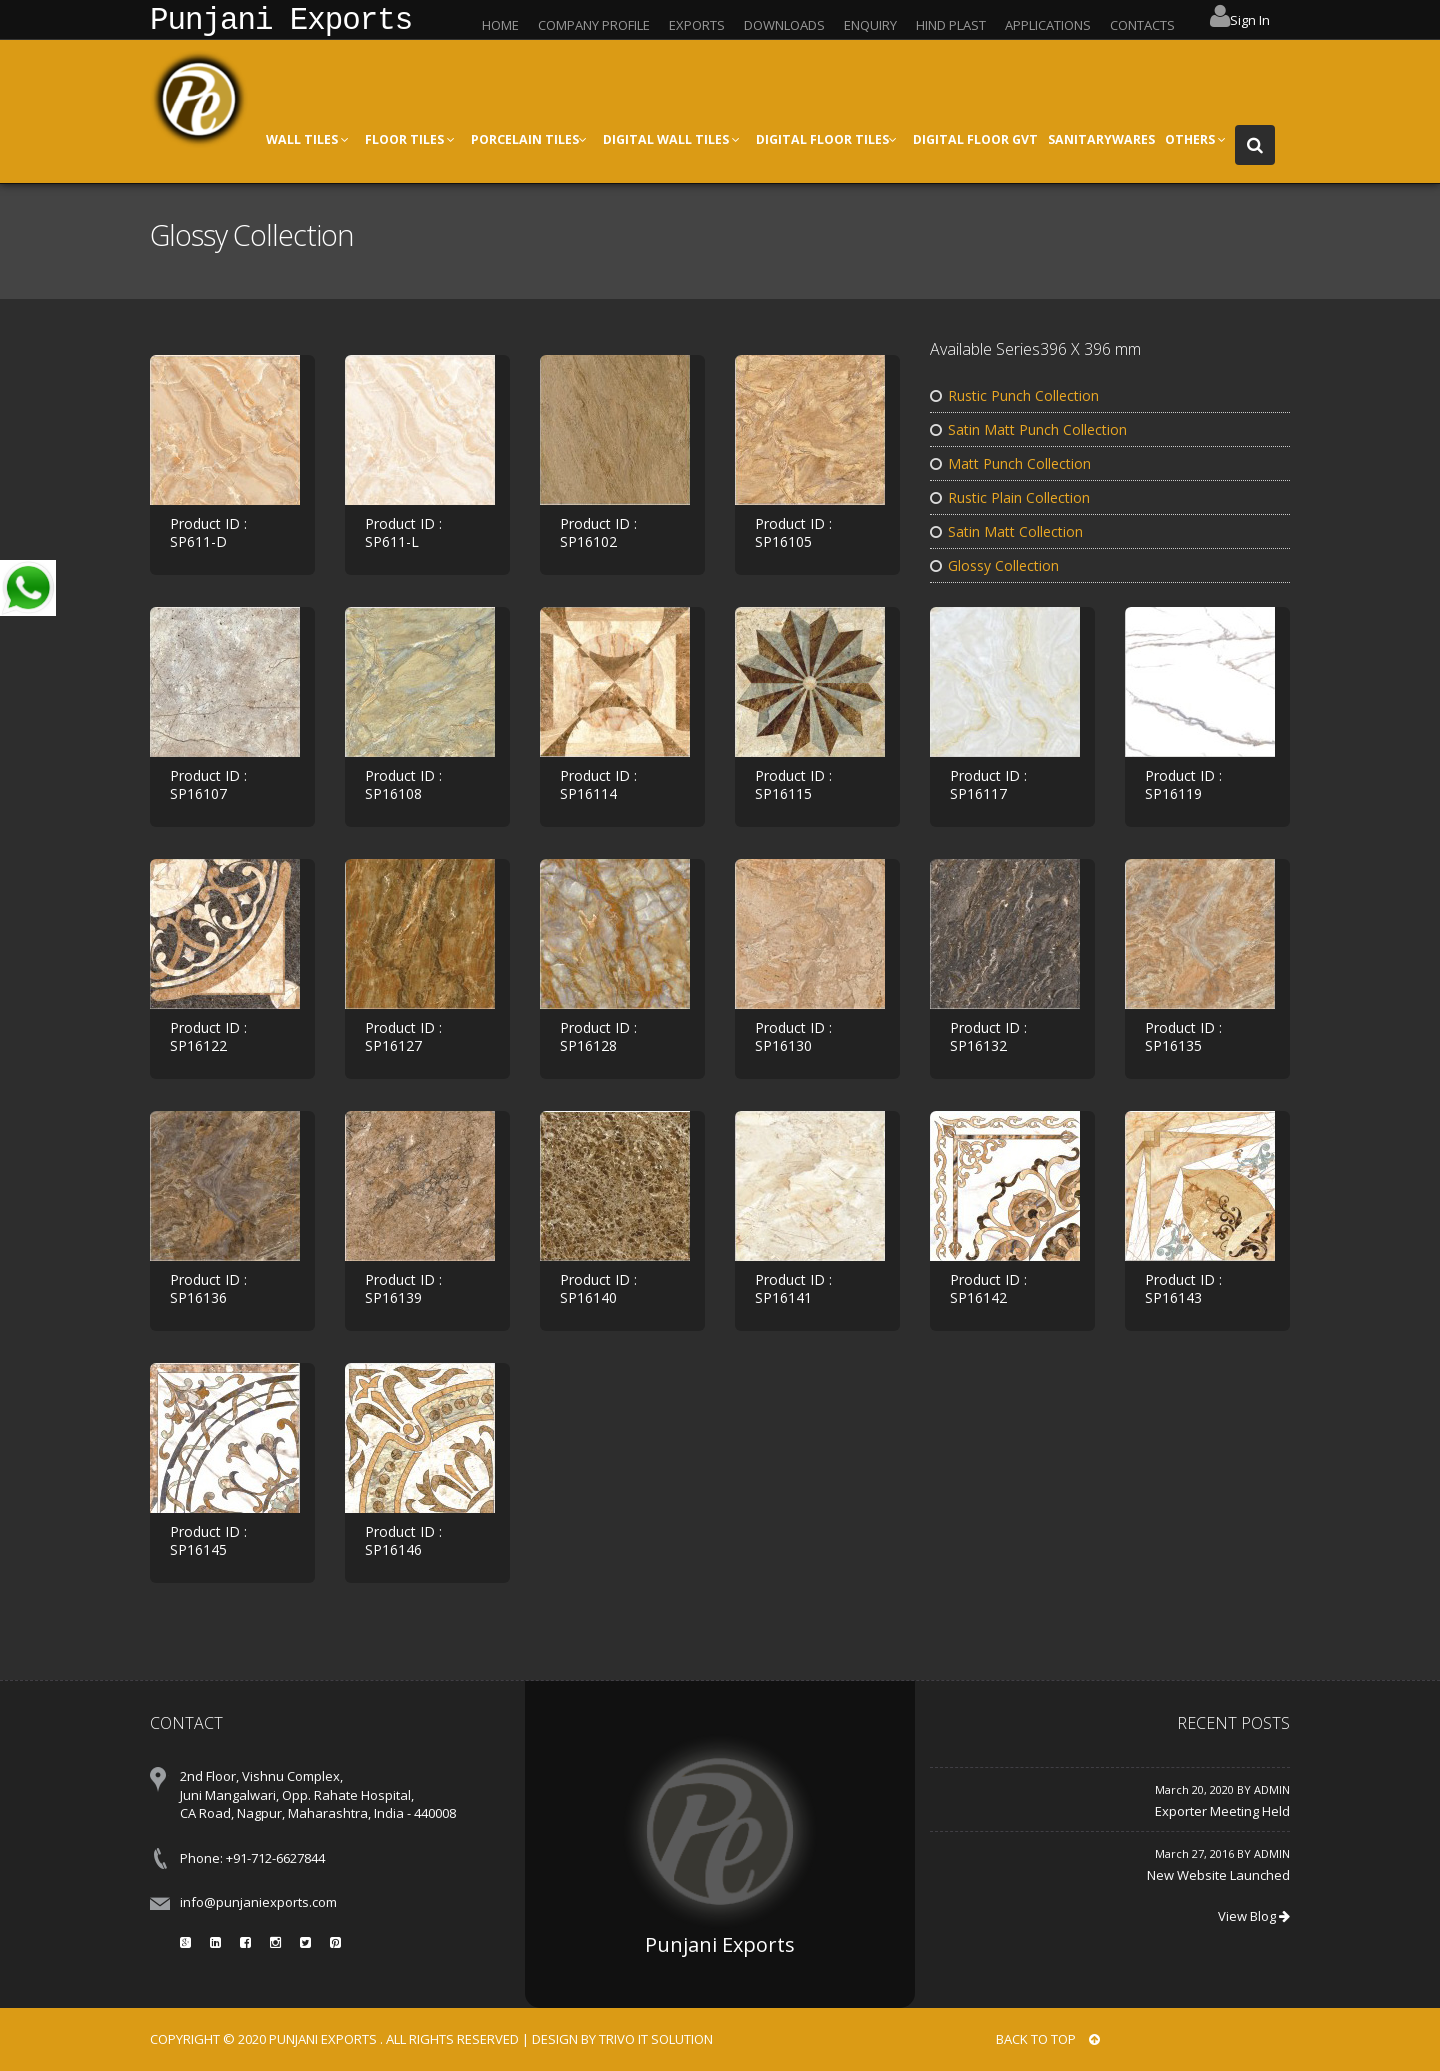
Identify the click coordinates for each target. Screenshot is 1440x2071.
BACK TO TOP (1048, 2039)
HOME (500, 25)
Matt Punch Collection (1010, 463)
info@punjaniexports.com (258, 1902)
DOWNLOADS (784, 25)
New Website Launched (1218, 1875)
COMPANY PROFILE (594, 25)
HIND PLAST (951, 25)
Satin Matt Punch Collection (1028, 429)
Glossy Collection (994, 565)
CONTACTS (1142, 25)
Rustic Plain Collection (1010, 497)
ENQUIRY (870, 25)
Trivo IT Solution (656, 2039)
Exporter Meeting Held (1222, 1811)
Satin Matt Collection (1006, 531)
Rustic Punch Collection (1014, 395)
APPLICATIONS (1048, 25)
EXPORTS (697, 25)
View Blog (1254, 1916)
